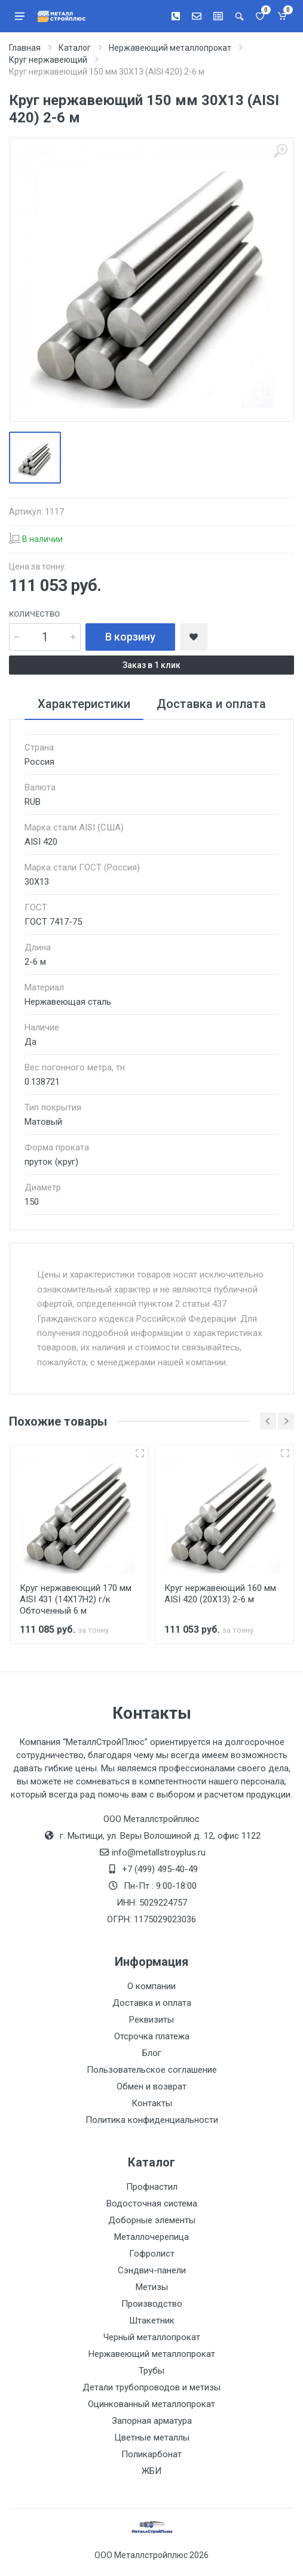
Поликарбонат (151, 2454)
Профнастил (151, 2186)
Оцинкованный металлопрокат (151, 2404)
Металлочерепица (151, 2237)
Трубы (151, 2370)
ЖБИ (151, 2471)
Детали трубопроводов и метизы (151, 2387)
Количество (34, 614)
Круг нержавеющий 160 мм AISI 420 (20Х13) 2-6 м (220, 1594)
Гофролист (152, 2253)
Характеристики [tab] (84, 704)
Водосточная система (151, 2203)
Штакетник (152, 2320)
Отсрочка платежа (151, 2036)
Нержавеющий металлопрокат (151, 2354)
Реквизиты (151, 2019)
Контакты (151, 2103)
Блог (151, 2053)
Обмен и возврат (151, 2086)
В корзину (130, 636)
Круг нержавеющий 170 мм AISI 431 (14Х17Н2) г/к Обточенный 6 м (75, 1599)
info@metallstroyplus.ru (159, 1852)
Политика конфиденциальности (151, 2120)
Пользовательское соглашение (152, 2069)
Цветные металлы (151, 2437)
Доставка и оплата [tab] (211, 704)
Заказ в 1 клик (151, 665)
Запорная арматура (152, 2420)
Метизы (152, 2287)
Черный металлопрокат (151, 2337)
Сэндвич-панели (152, 2270)
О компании (151, 1986)
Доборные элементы (151, 2220)
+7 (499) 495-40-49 (160, 1869)
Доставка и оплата (151, 2003)
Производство (151, 2303)
